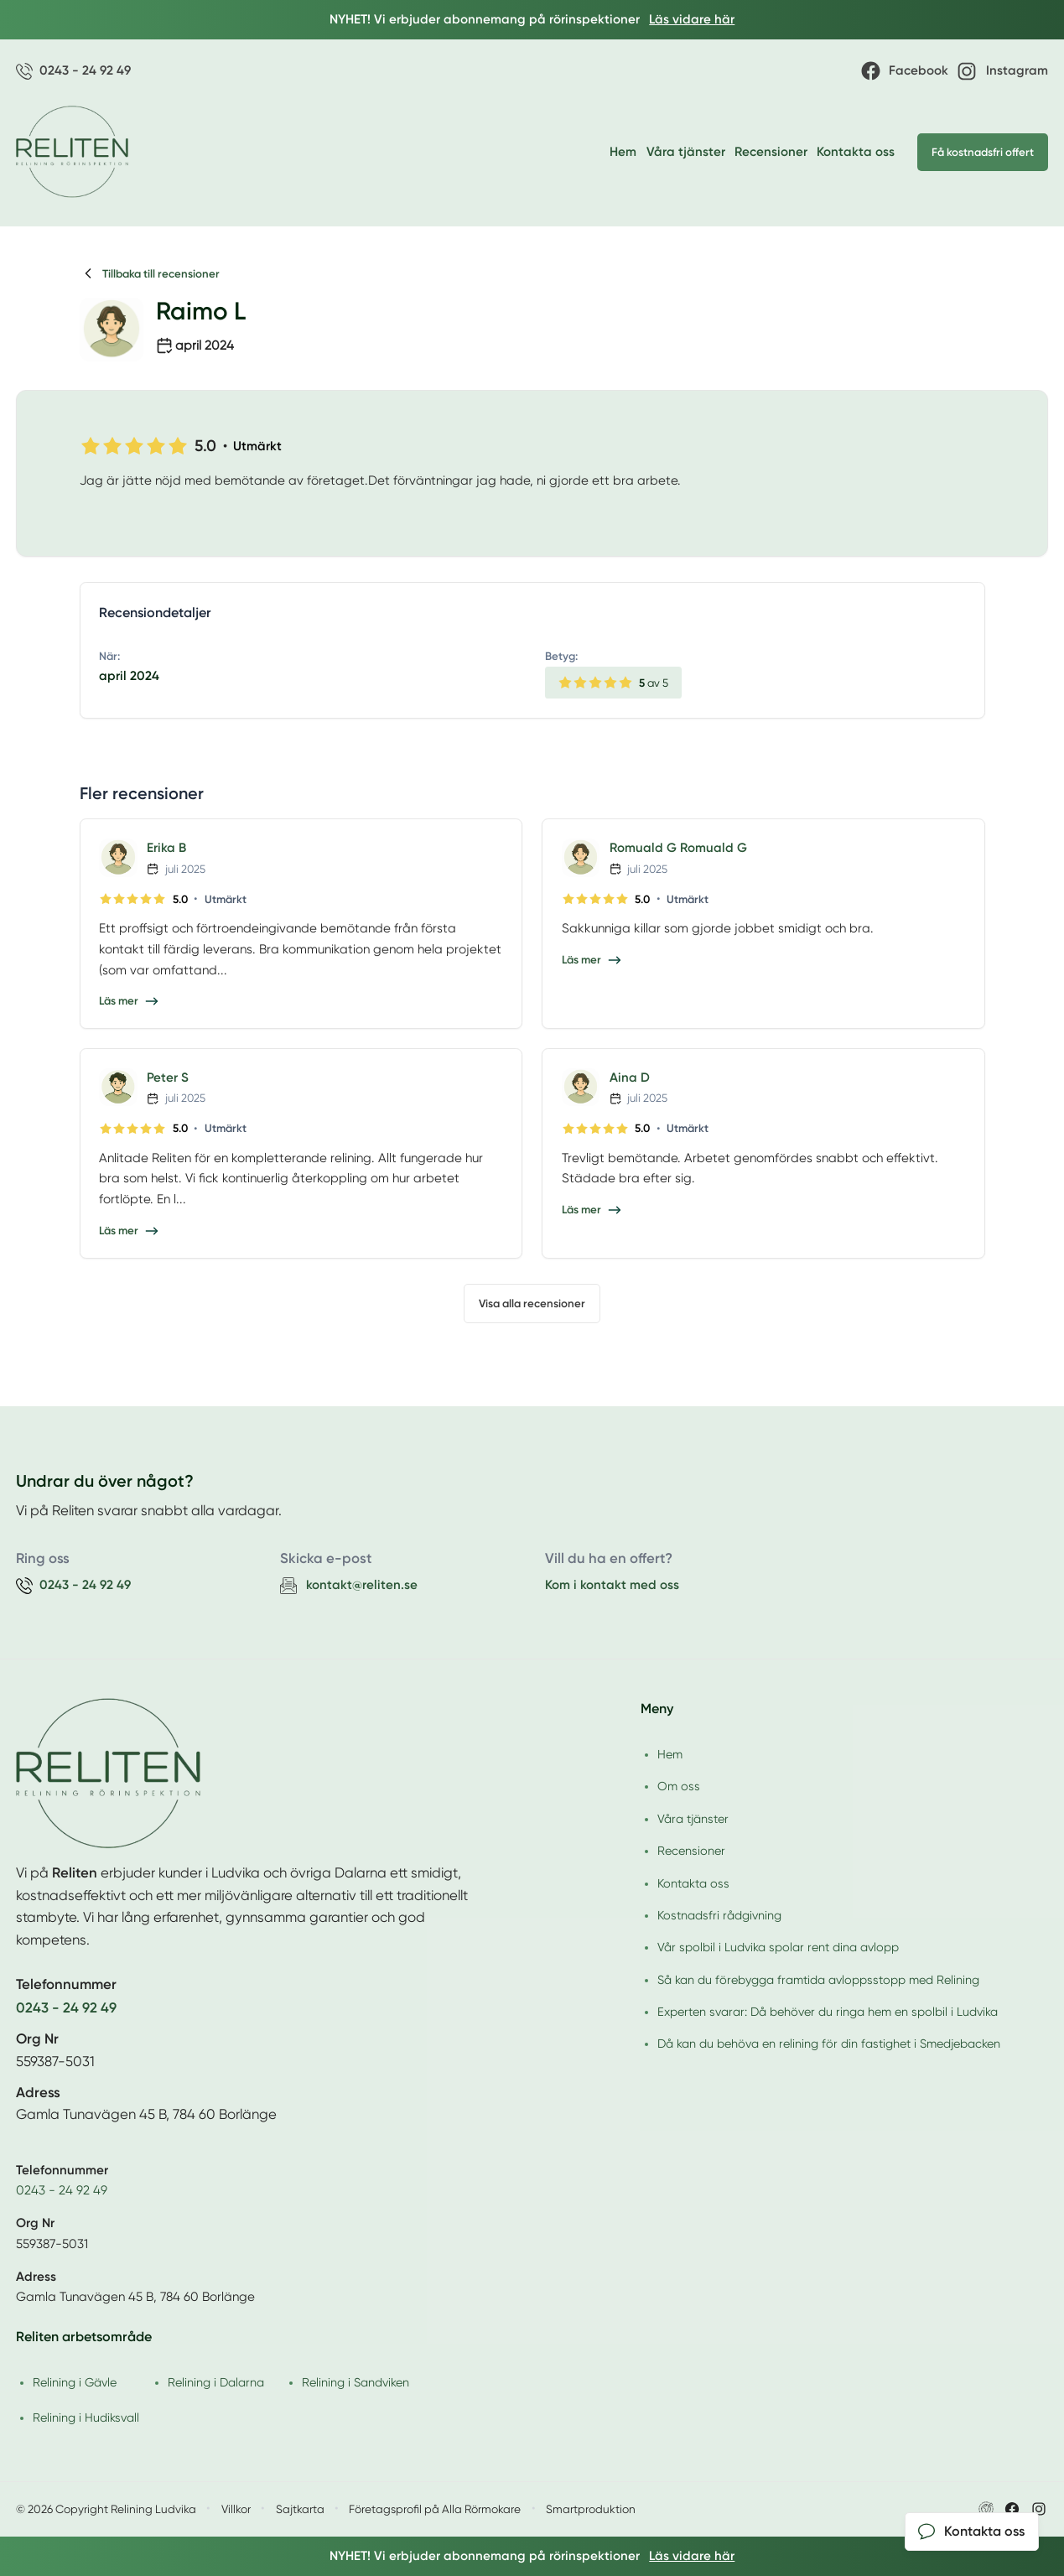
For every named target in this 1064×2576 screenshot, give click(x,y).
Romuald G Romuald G (678, 847)
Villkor (236, 2509)
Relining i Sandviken (355, 2382)
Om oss (678, 1786)
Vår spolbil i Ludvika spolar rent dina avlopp (778, 1947)
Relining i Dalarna (216, 2382)
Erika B (166, 847)
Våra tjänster (685, 151)
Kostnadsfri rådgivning (719, 1915)
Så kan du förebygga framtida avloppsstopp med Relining (818, 1980)
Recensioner (770, 151)
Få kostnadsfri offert (983, 152)
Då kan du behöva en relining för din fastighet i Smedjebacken (828, 2043)
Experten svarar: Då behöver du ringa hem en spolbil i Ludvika (827, 2011)
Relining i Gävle (75, 2382)
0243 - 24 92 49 (61, 2190)
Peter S (168, 1077)
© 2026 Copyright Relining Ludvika (106, 2509)
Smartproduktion (591, 2509)
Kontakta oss (856, 151)
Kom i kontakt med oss (612, 1584)
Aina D (630, 1077)
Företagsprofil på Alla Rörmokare (435, 2509)
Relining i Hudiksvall (86, 2417)
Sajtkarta (300, 2509)
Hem (623, 151)
